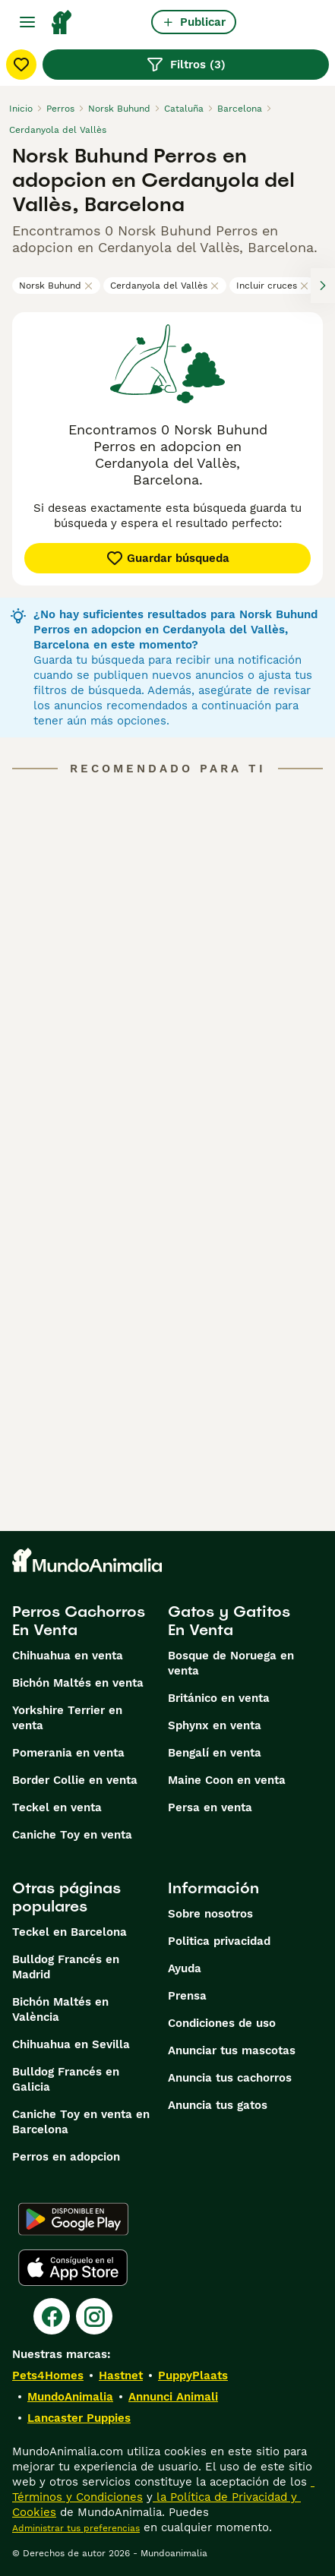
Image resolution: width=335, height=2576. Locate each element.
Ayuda (184, 1968)
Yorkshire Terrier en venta (67, 1717)
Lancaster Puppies (79, 2418)
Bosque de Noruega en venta (231, 1663)
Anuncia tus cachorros (230, 2078)
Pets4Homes (48, 2375)
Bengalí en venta (214, 1753)
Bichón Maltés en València (60, 2009)
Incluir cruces (272, 285)
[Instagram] (94, 2316)
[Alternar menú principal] (27, 22)
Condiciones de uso (222, 2023)
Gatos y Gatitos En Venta (229, 1620)
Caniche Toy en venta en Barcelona (81, 2121)
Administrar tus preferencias (76, 2528)
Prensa (187, 1996)
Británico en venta (219, 1698)
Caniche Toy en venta (72, 1835)
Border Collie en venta (74, 1780)
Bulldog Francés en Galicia (65, 2079)
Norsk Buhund (56, 285)
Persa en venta (210, 1807)
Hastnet (121, 2375)
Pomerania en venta (68, 1753)
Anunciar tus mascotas (231, 2050)
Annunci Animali (173, 2397)
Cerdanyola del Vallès (165, 285)
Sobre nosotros (210, 1914)
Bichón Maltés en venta (78, 1683)
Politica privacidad (219, 1941)
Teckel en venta (57, 1807)
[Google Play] (73, 2219)
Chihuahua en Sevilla (71, 2044)
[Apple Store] (73, 2267)
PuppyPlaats (193, 2375)
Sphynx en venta (214, 1725)
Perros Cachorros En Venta (78, 1620)
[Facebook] (51, 2316)
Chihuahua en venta (67, 1655)
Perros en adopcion (66, 2157)
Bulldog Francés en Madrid (65, 1967)
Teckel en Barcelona (69, 1932)
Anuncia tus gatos (217, 2105)
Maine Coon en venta (227, 1780)
